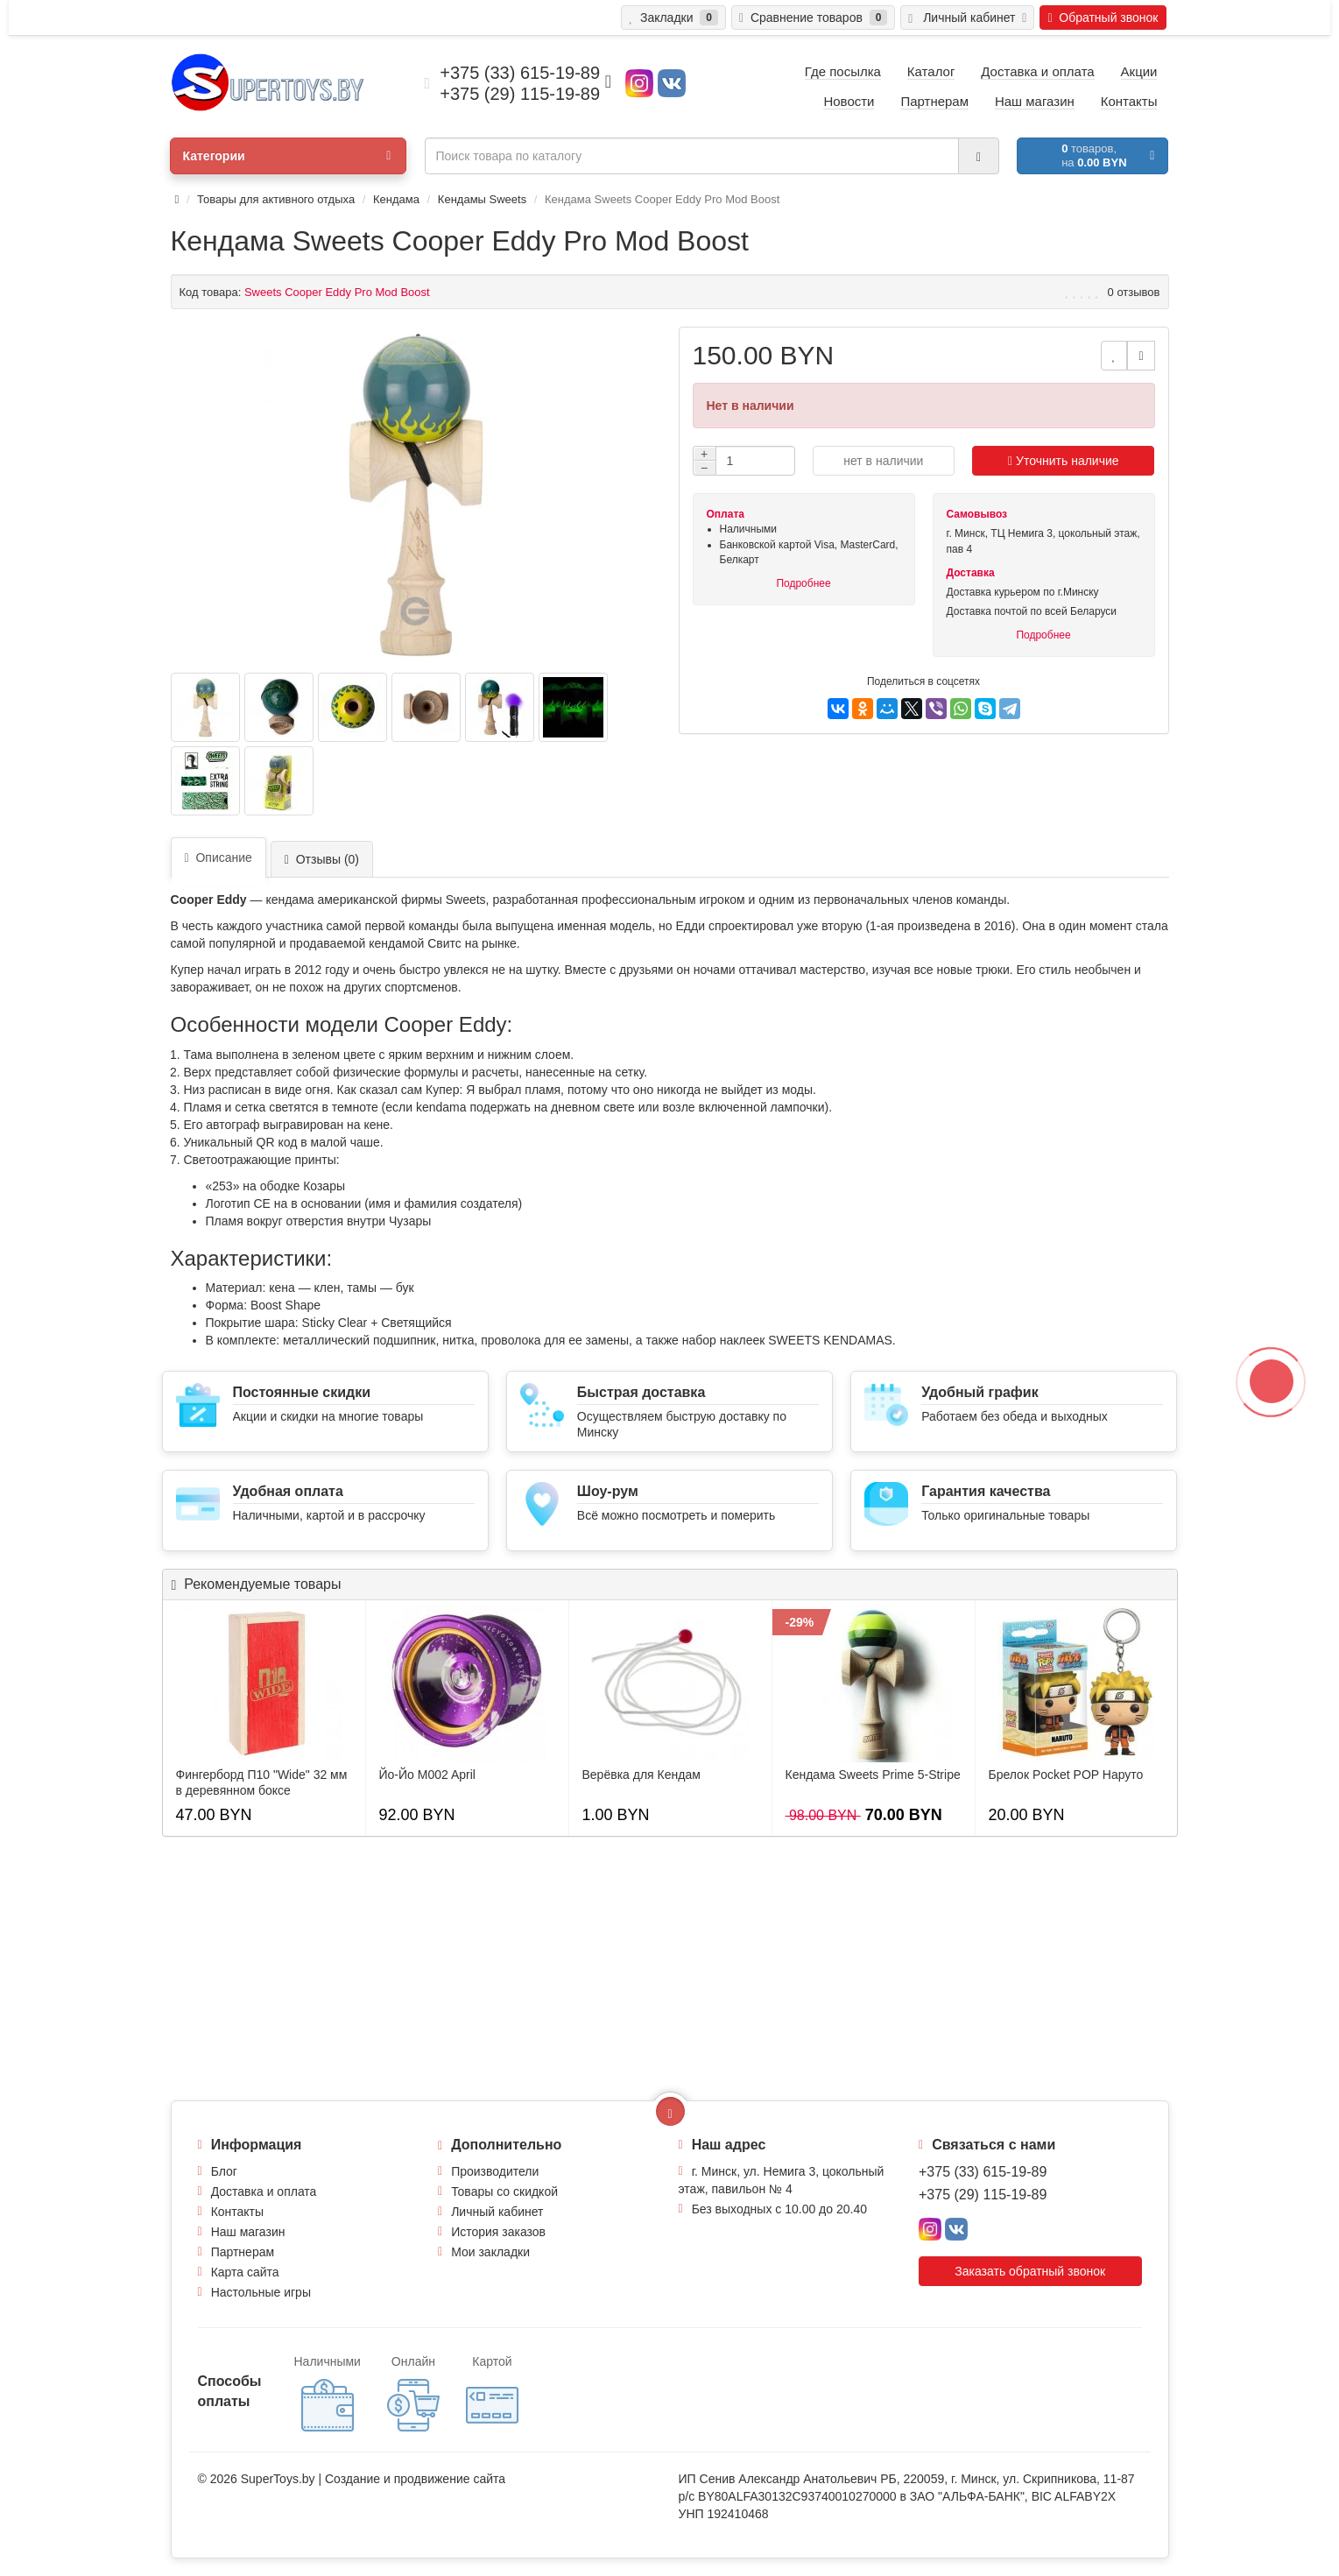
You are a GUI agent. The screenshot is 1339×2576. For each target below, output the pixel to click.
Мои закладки (490, 2252)
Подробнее (803, 583)
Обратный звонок (1102, 18)
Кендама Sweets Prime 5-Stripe (873, 1775)
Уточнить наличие (1063, 461)
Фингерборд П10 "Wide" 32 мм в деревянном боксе (262, 1782)
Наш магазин (248, 2232)
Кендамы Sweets (482, 199)
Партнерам (242, 2252)
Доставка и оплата (264, 2191)
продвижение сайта (449, 2479)
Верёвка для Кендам (641, 1775)
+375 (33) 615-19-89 (983, 2171)
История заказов (498, 2232)
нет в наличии (883, 461)
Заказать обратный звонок (1030, 2271)
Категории (286, 156)
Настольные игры (261, 2292)
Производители (495, 2171)
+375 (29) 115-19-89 (983, 2194)
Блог (224, 2171)
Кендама (396, 199)
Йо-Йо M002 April (427, 1775)
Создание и (359, 2479)
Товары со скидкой (504, 2191)
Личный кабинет (497, 2212)
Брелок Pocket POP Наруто (1066, 1775)
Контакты (237, 2212)
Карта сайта (245, 2272)
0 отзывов (1134, 292)
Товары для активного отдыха (276, 199)
